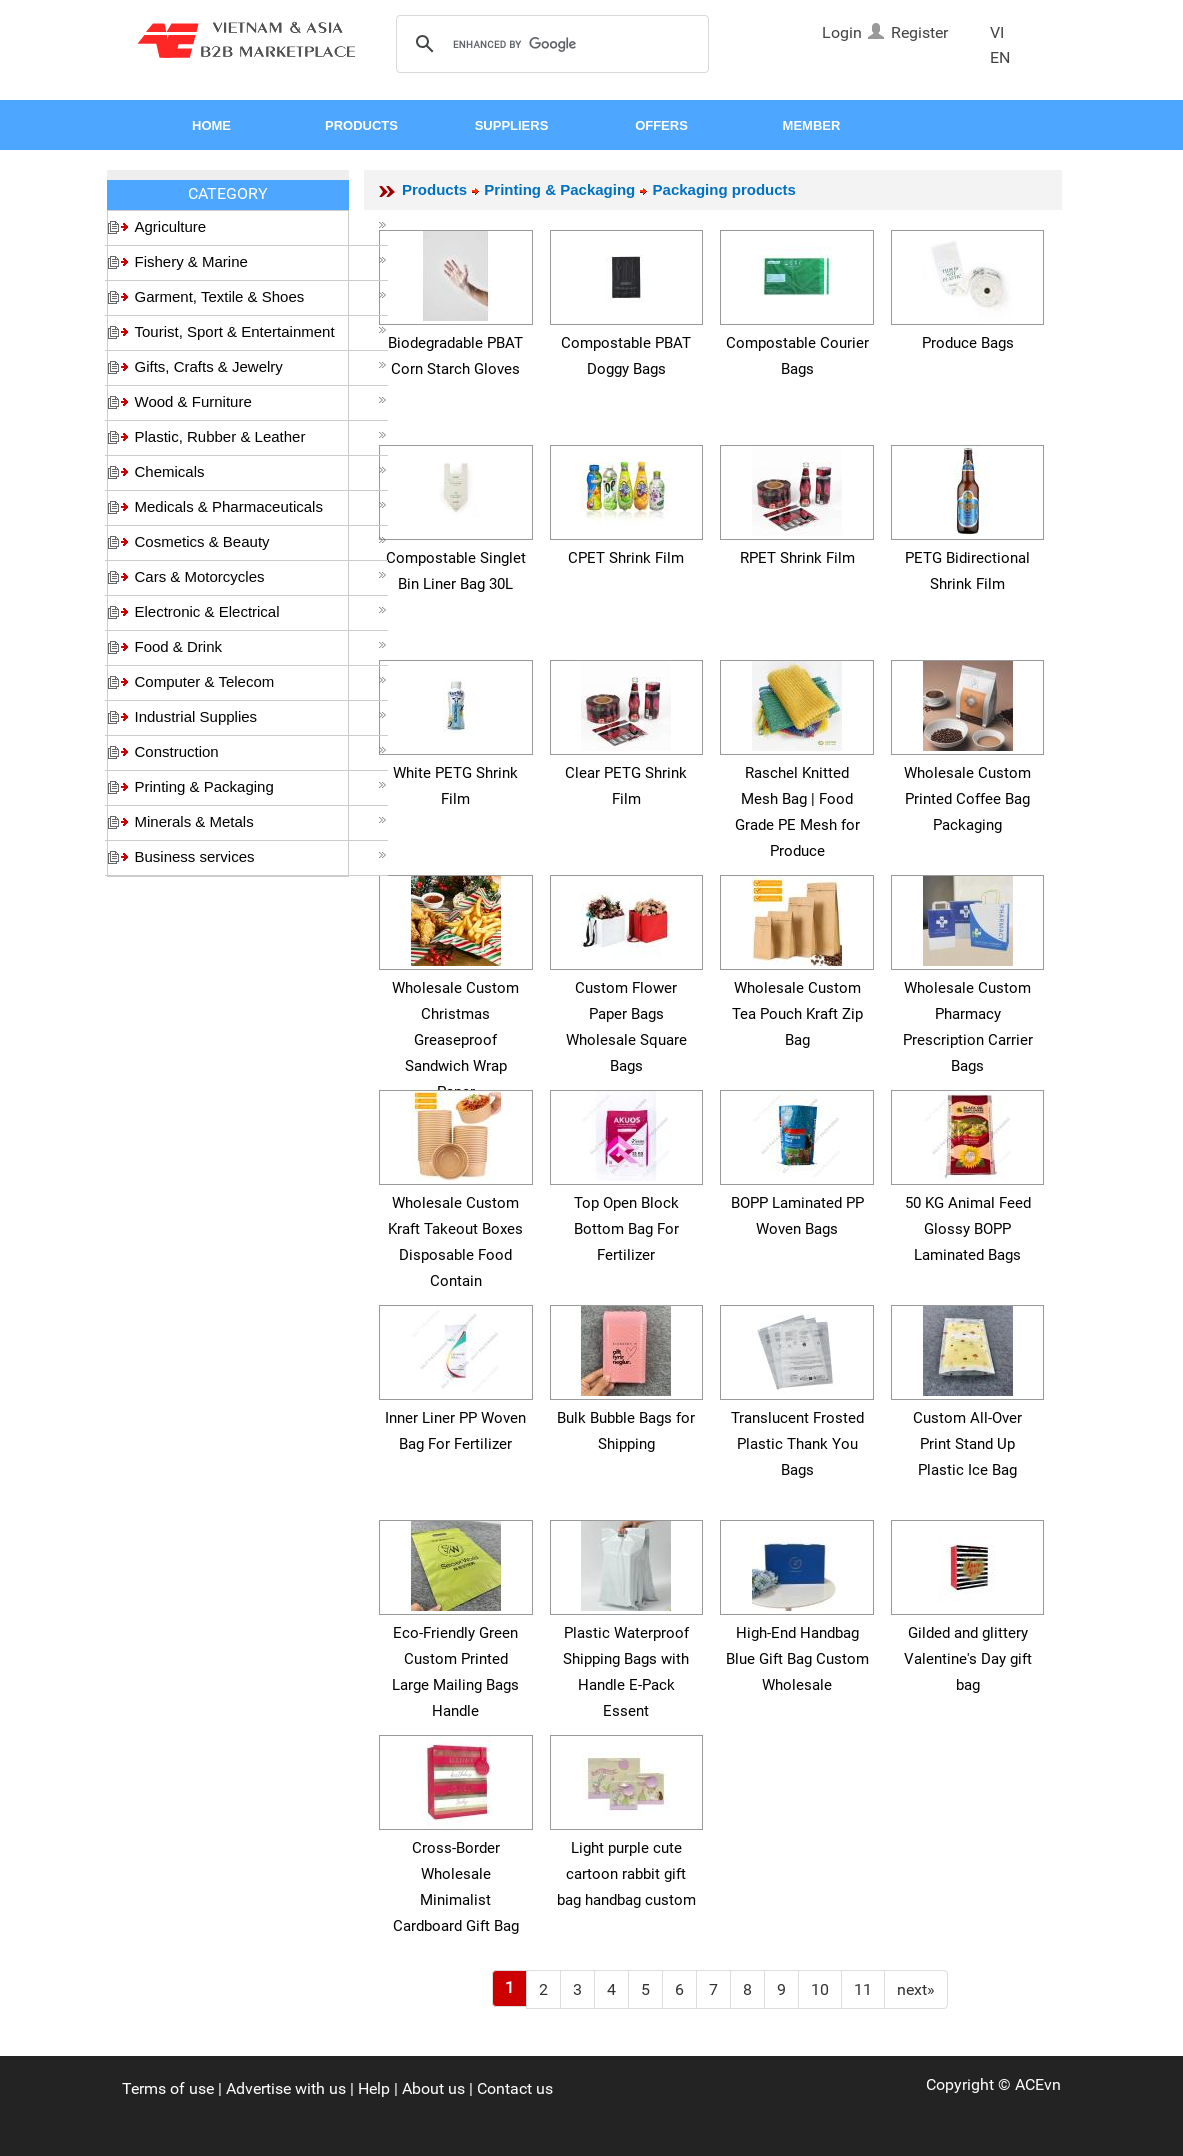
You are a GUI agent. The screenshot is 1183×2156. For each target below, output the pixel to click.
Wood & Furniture (261, 401)
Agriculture (261, 226)
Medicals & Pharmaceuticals (261, 506)
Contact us (515, 2088)
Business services (261, 856)
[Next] (916, 1989)
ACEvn (1038, 2084)
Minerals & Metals (261, 821)
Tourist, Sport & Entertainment (261, 331)
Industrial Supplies (261, 716)
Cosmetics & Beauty (261, 541)
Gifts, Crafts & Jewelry (261, 366)
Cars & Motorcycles (261, 576)
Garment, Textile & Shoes (261, 296)
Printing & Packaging (261, 786)
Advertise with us (286, 2088)
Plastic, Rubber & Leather (261, 436)
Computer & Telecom (261, 681)
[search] (550, 45)
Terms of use (168, 2088)
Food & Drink (261, 646)
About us (433, 2088)
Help (374, 2088)
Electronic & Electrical (261, 611)
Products (434, 189)
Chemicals (261, 471)
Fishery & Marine (261, 261)
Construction (261, 751)
